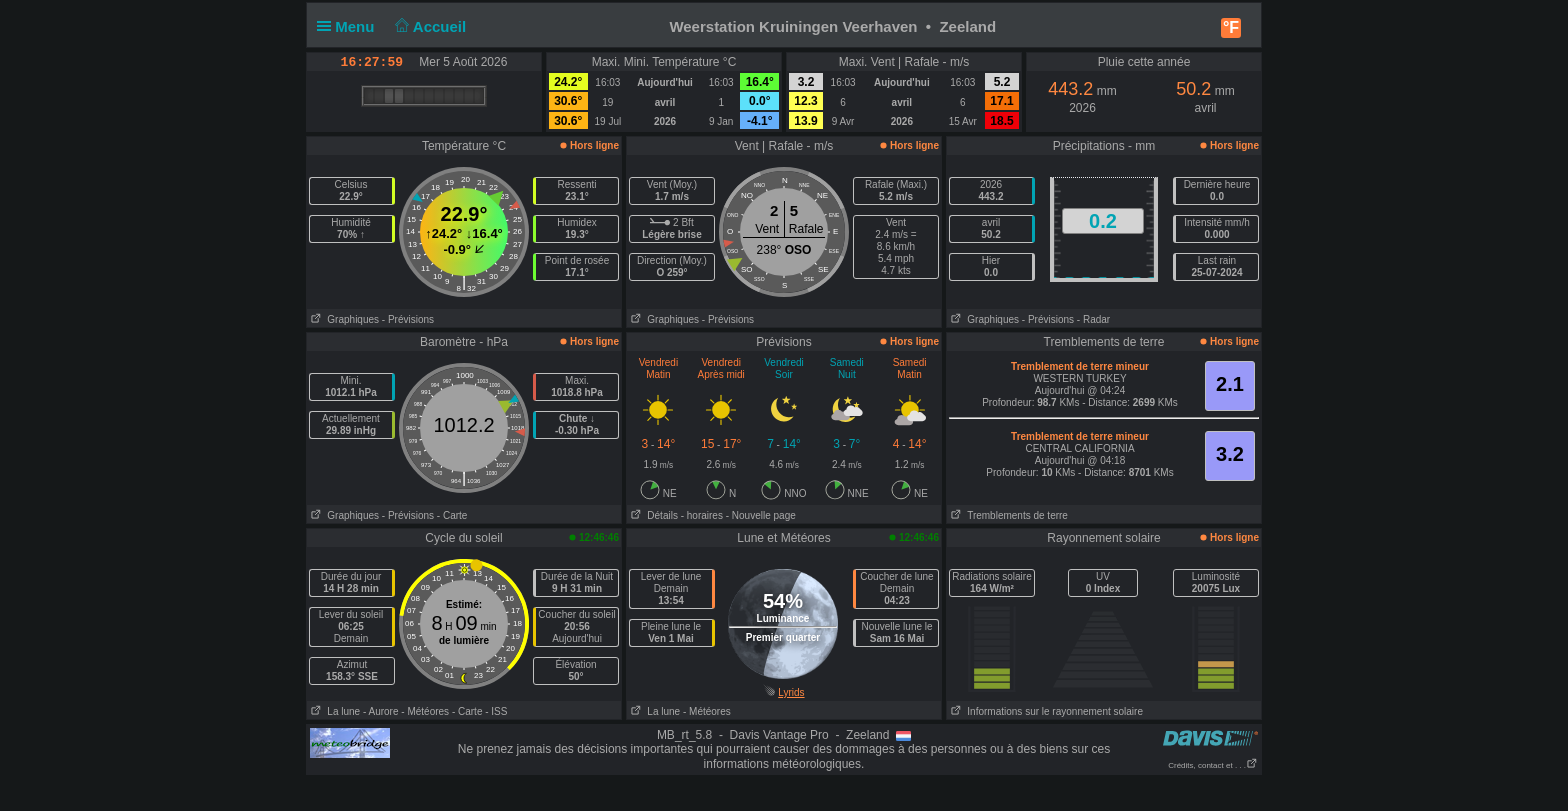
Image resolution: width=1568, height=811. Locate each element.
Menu (350, 26)
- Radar (1093, 319)
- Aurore (381, 711)
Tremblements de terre (1007, 515)
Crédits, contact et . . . (1213, 765)
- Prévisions (408, 319)
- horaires (702, 515)
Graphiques (343, 319)
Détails (652, 515)
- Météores (425, 711)
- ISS (496, 711)
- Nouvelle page (761, 515)
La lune (333, 711)
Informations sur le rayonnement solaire (1045, 711)
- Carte (452, 515)
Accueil (429, 26)
